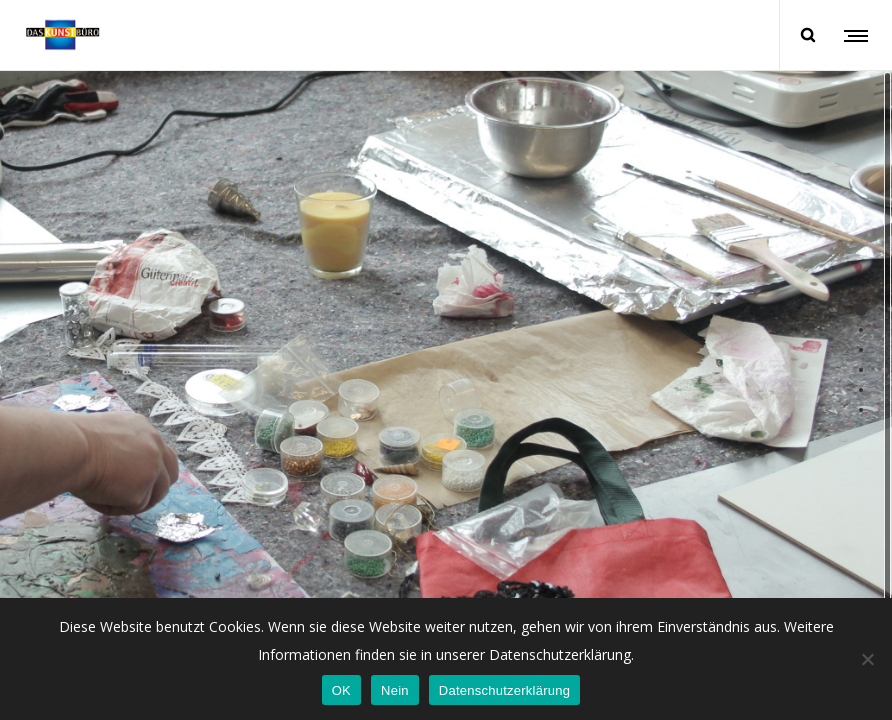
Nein (395, 690)
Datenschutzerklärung (504, 690)
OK (341, 690)
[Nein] (867, 659)
